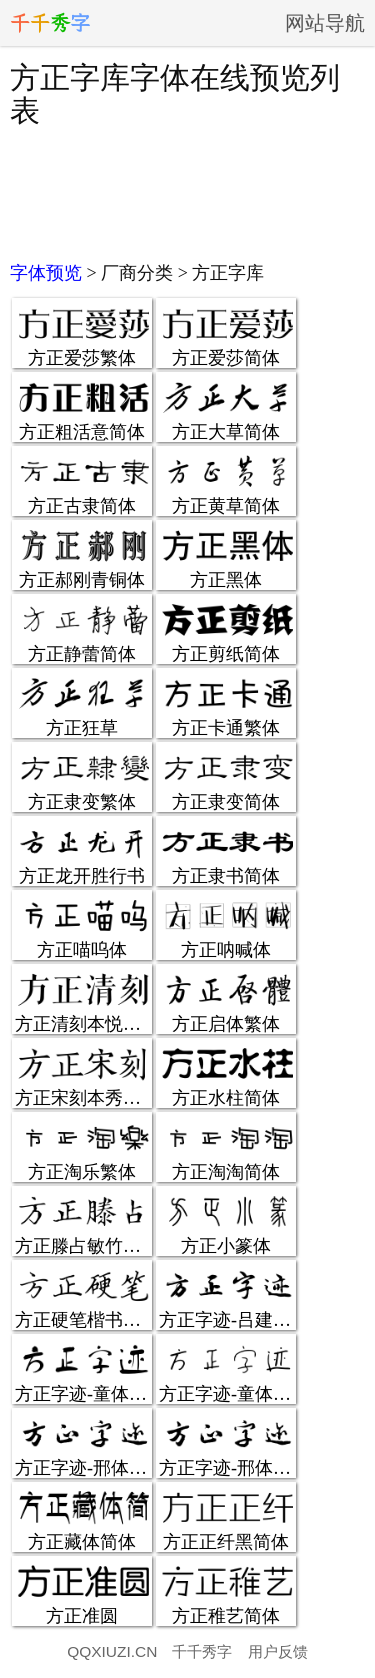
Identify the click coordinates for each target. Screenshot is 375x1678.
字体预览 (46, 273)
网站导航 (325, 23)
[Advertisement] (187, 192)
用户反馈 (278, 1651)
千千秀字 (202, 1651)
